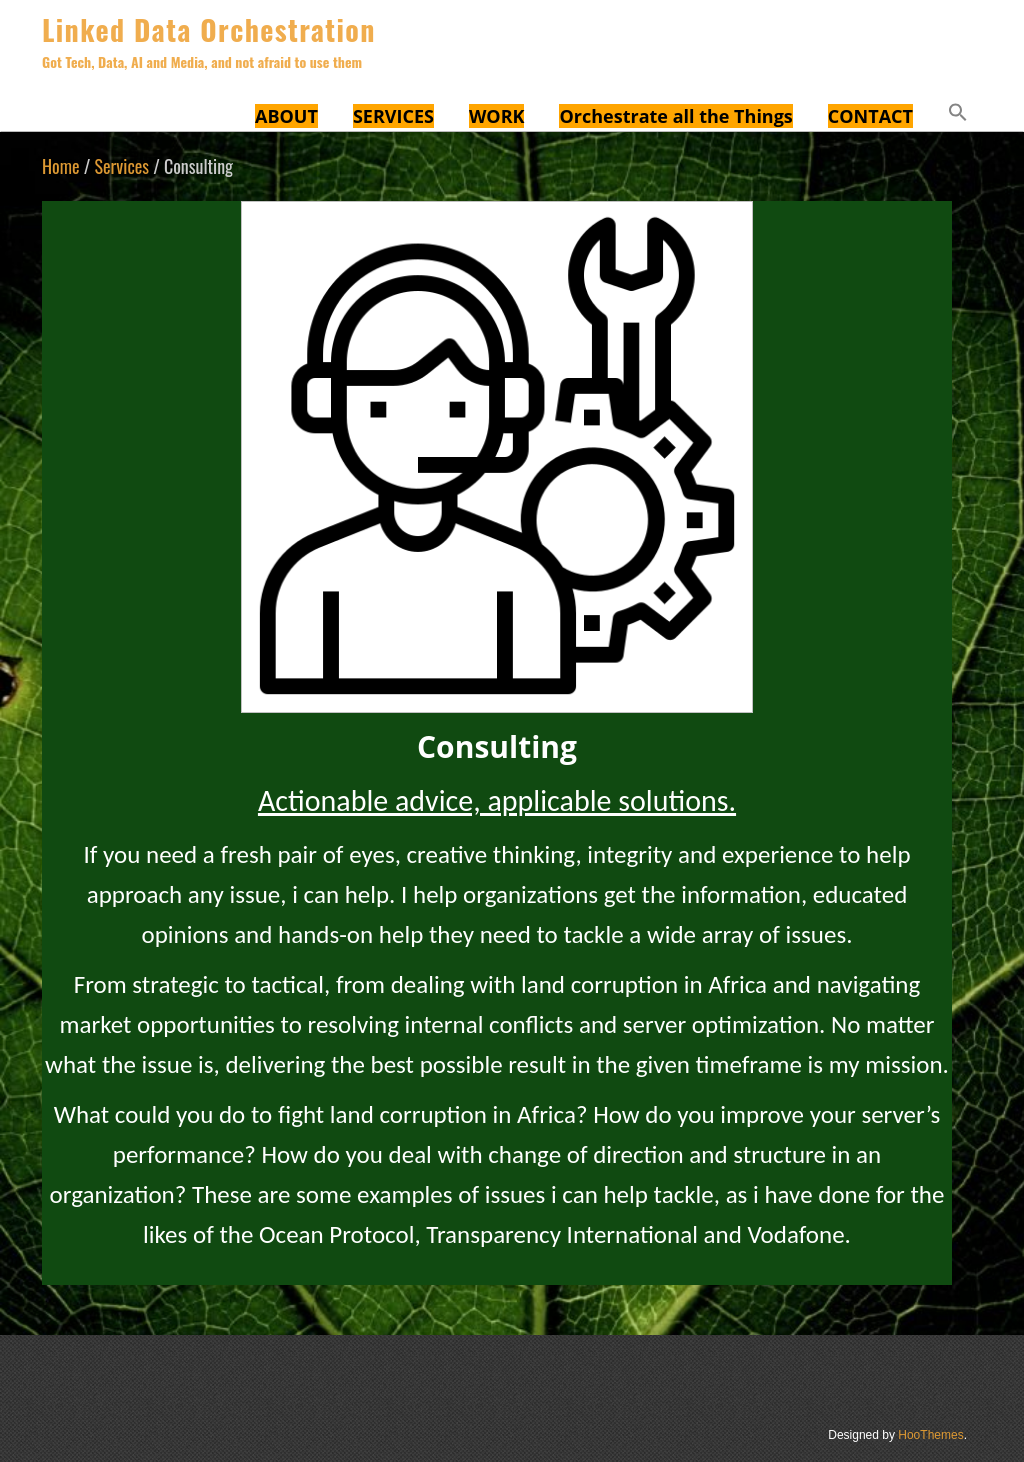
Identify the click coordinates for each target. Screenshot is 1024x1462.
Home (61, 166)
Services (121, 166)
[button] (958, 115)
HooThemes (930, 1435)
